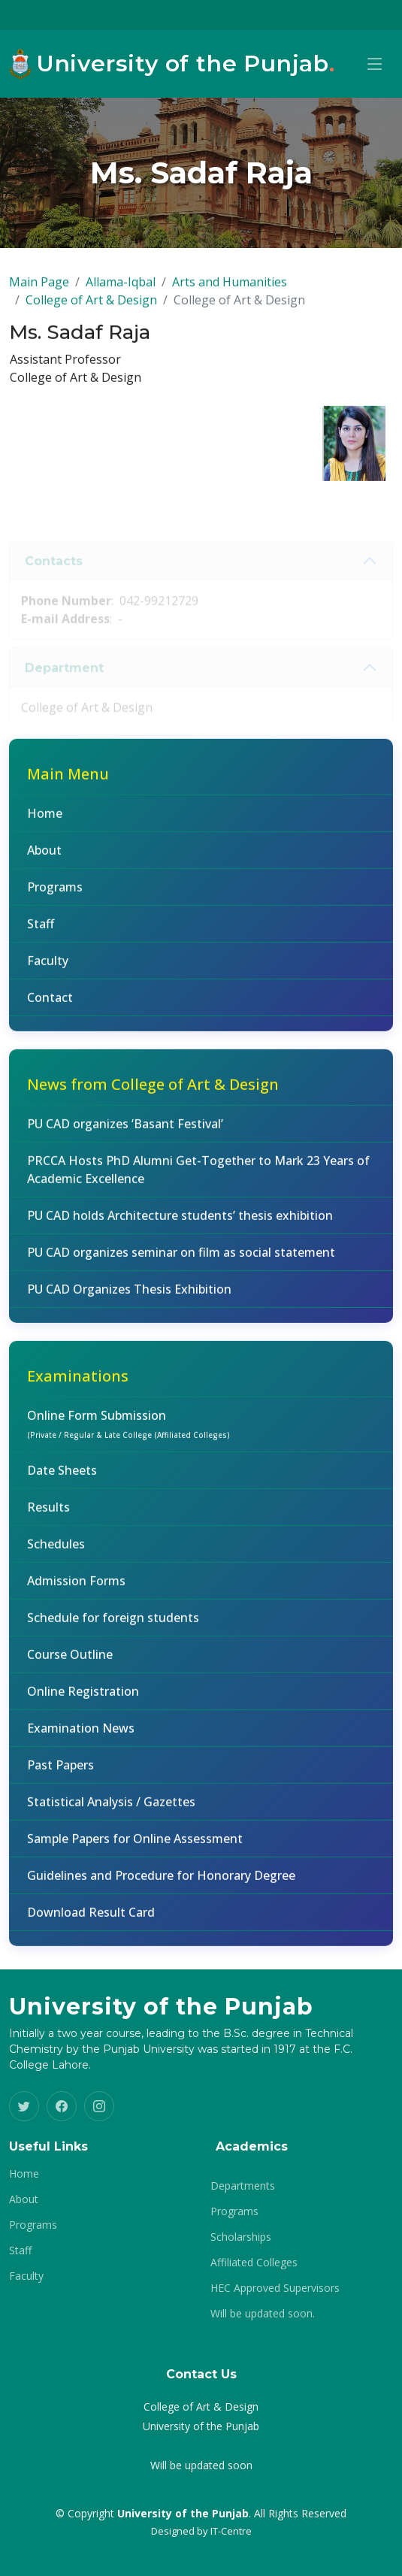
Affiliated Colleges (254, 2262)
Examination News (81, 1735)
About (44, 857)
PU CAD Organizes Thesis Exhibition (129, 1296)
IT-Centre (231, 2531)
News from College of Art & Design (153, 1091)
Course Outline (70, 1661)
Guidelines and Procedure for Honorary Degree (161, 1882)
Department (64, 686)
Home (44, 820)
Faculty (47, 967)
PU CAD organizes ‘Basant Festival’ (125, 1130)
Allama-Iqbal (121, 288)
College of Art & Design (91, 306)
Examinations (77, 1383)
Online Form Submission (128, 1430)
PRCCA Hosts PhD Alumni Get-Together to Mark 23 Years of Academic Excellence (198, 1176)
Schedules (56, 1550)
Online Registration (83, 1698)
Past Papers (60, 1771)
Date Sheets (62, 1477)
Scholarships (240, 2237)
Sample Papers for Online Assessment (135, 1845)
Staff (40, 930)
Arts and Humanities (229, 288)
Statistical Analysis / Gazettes (111, 1808)
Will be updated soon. (262, 2313)
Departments (242, 2186)
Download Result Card (91, 1919)
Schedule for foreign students (113, 1624)
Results (48, 1514)
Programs (55, 893)
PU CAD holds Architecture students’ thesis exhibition (180, 1222)
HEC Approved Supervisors (275, 2288)
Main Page (39, 288)
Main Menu (68, 780)
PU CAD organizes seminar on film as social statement (181, 1259)
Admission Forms (76, 1587)
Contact (50, 1004)
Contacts (54, 579)
